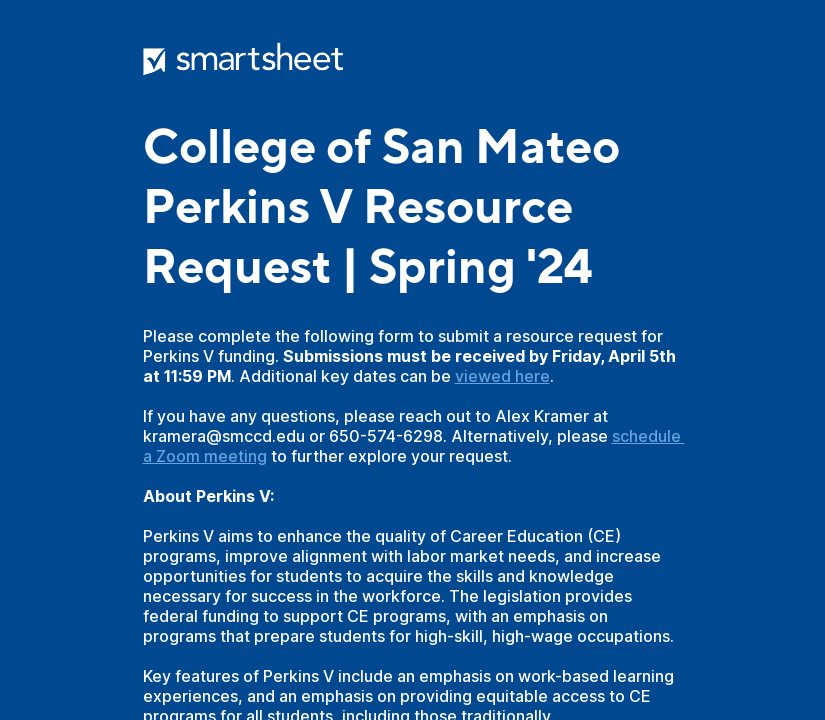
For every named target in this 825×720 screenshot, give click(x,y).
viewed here (502, 376)
